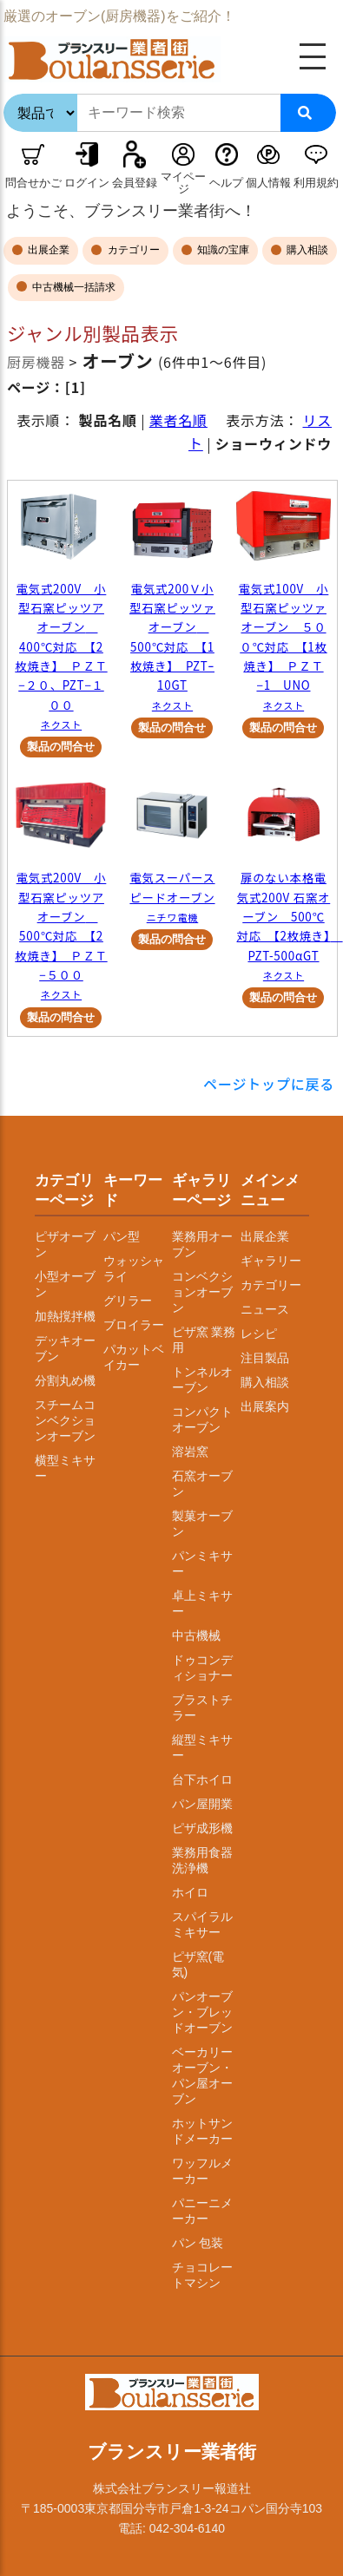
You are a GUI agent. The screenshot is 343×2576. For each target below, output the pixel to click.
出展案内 (265, 1406)
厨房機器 (36, 361)
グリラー (127, 1301)
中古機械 (196, 1635)
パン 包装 (198, 2243)
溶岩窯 (190, 1451)
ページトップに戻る (268, 1083)
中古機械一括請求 (72, 287)
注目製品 (265, 1358)
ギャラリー (271, 1261)
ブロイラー (133, 1325)
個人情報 (268, 182)
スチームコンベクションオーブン (65, 1420)
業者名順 (178, 420)
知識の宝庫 (222, 250)
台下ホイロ (202, 1779)
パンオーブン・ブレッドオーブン (202, 2012)
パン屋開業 (202, 1804)
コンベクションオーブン (202, 1291)
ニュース (265, 1309)
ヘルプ (226, 182)
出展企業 (47, 250)
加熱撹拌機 (65, 1316)
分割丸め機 (65, 1380)
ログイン (86, 182)
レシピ (259, 1333)
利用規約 (316, 182)
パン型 (121, 1236)
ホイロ (190, 1892)
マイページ (183, 182)
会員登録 (134, 182)
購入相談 (306, 250)
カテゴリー (131, 250)
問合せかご (33, 182)
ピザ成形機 (202, 1828)
